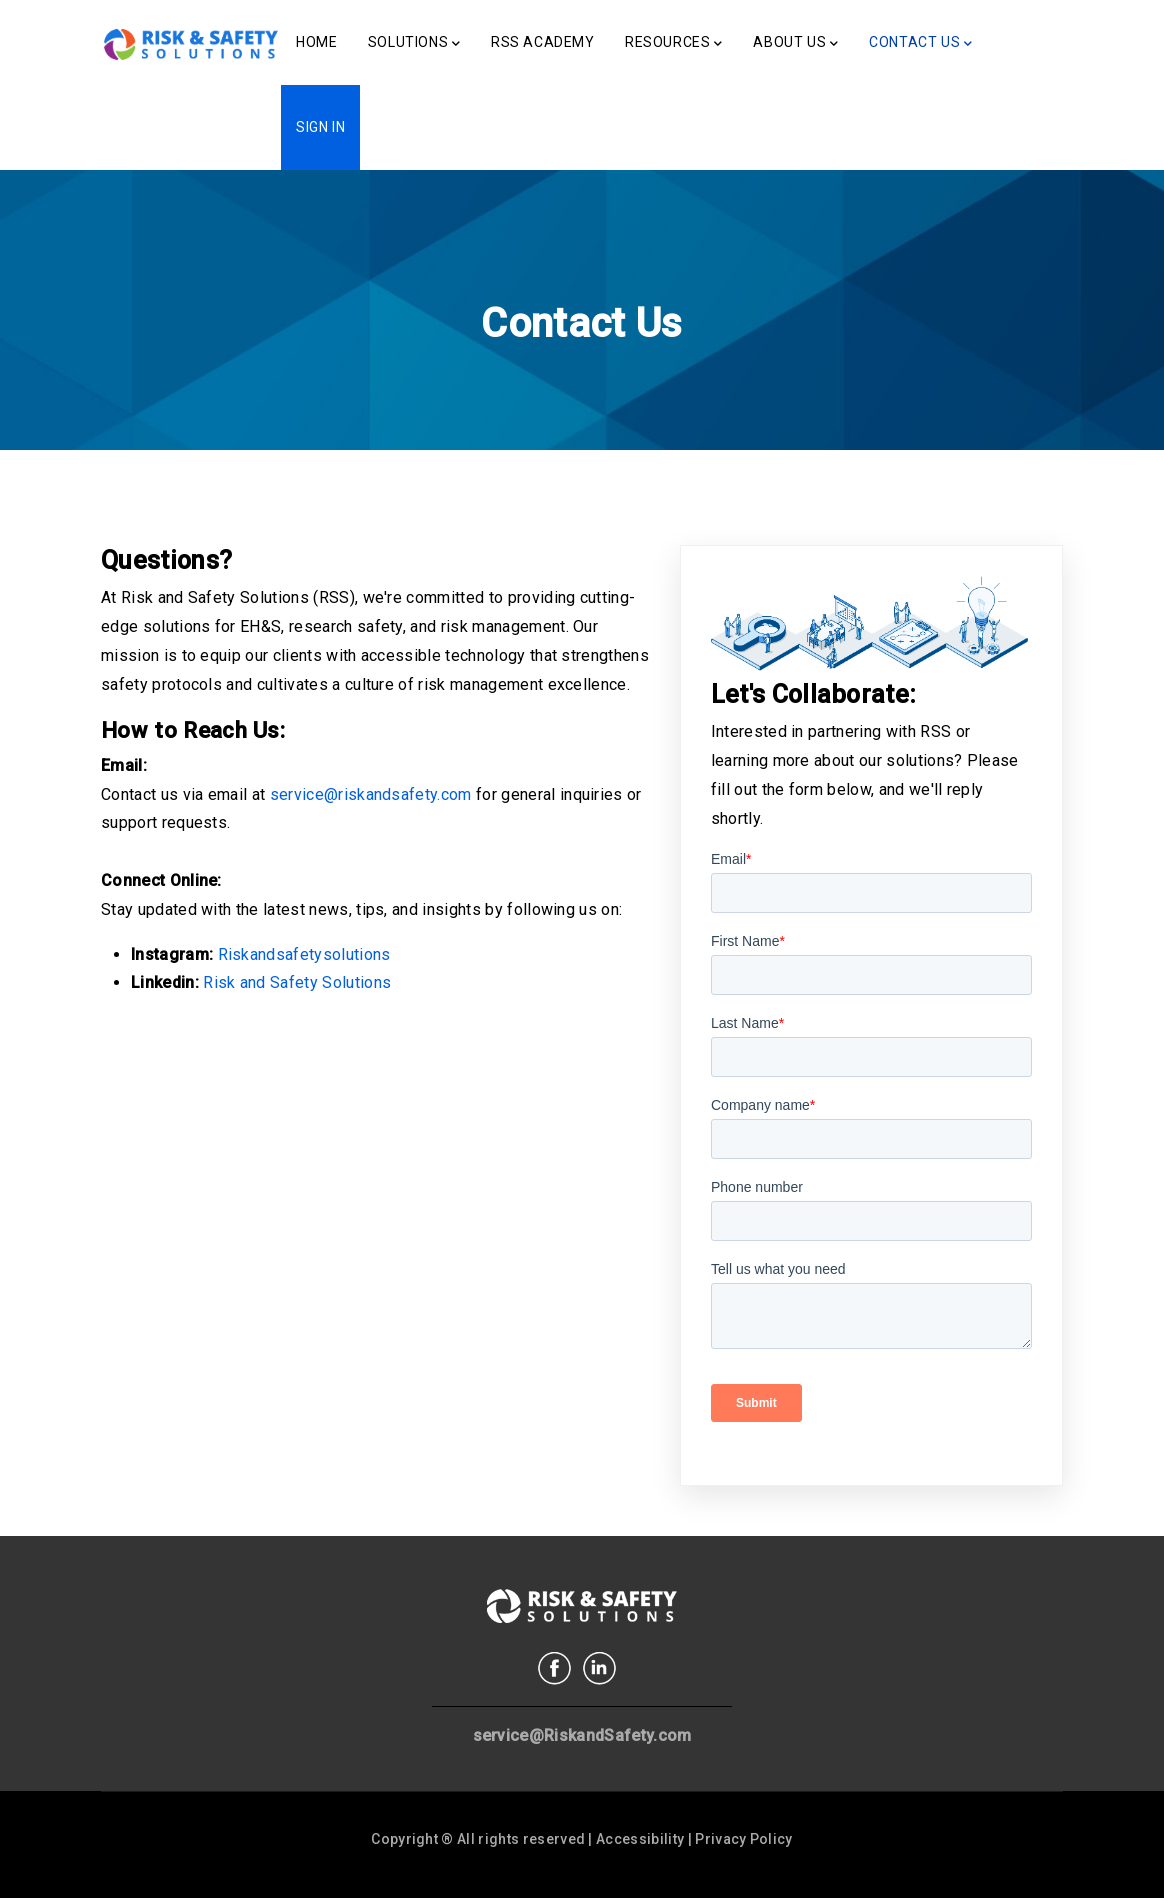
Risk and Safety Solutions (297, 982)
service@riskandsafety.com (371, 794)
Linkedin (599, 1668)
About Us (795, 44)
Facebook (554, 1668)
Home (316, 42)
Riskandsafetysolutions (304, 954)
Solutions (414, 44)
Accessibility (640, 1839)
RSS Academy (543, 42)
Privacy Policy (743, 1839)
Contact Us (921, 44)
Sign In (320, 127)
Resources (674, 44)
